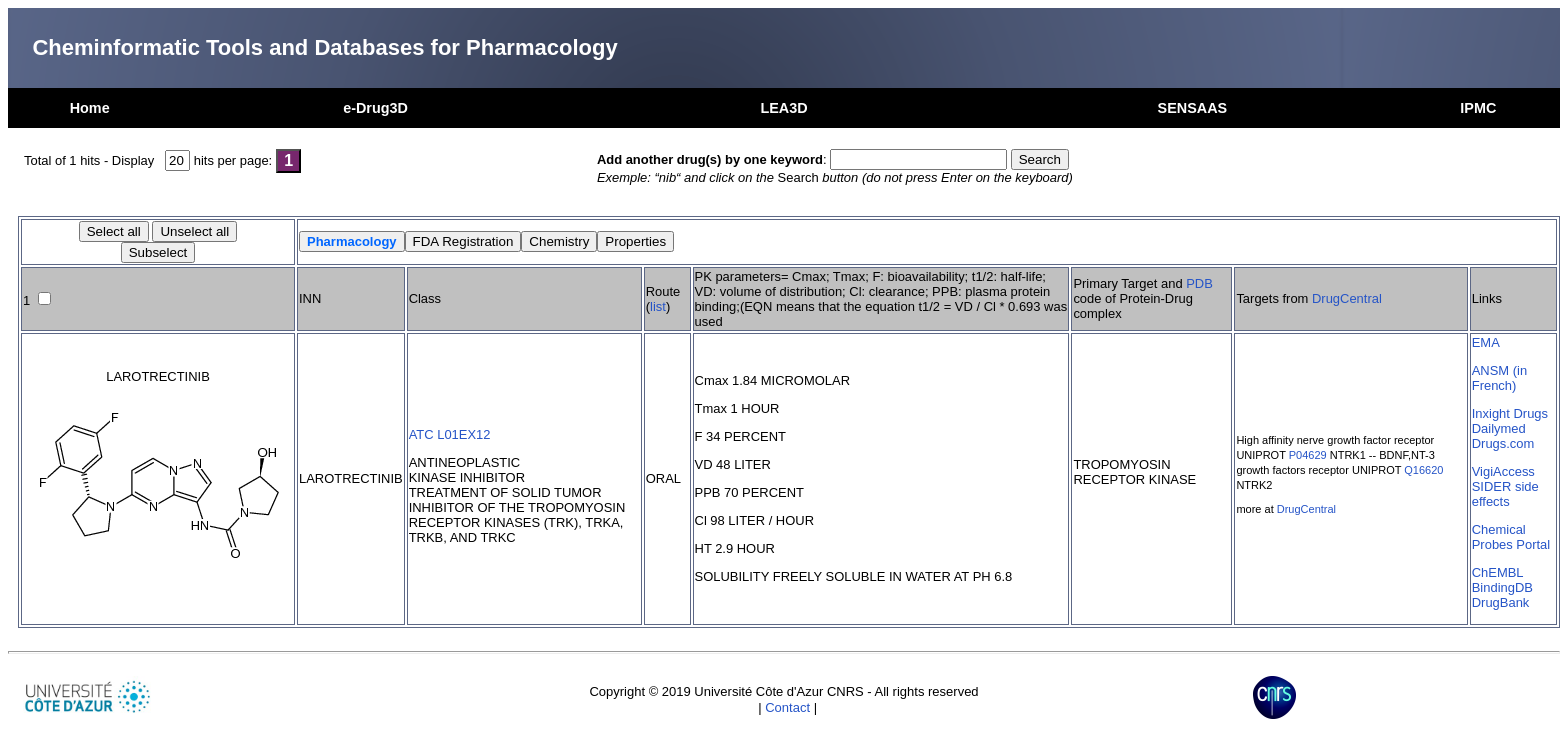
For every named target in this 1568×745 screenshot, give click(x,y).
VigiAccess (1503, 471)
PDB (1199, 283)
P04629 (1308, 455)
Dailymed (1499, 428)
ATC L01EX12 (450, 434)
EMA (1486, 342)
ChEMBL (1498, 572)
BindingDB (1502, 587)
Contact (787, 707)
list (658, 306)
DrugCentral (1347, 298)
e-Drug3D (375, 108)
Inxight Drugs (1510, 413)
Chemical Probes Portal (1511, 537)
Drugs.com (1503, 443)
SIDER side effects (1505, 494)
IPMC (1478, 108)
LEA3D (783, 108)
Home (90, 108)
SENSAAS (1193, 108)
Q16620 (1423, 470)
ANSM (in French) (1499, 378)
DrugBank (1501, 602)
